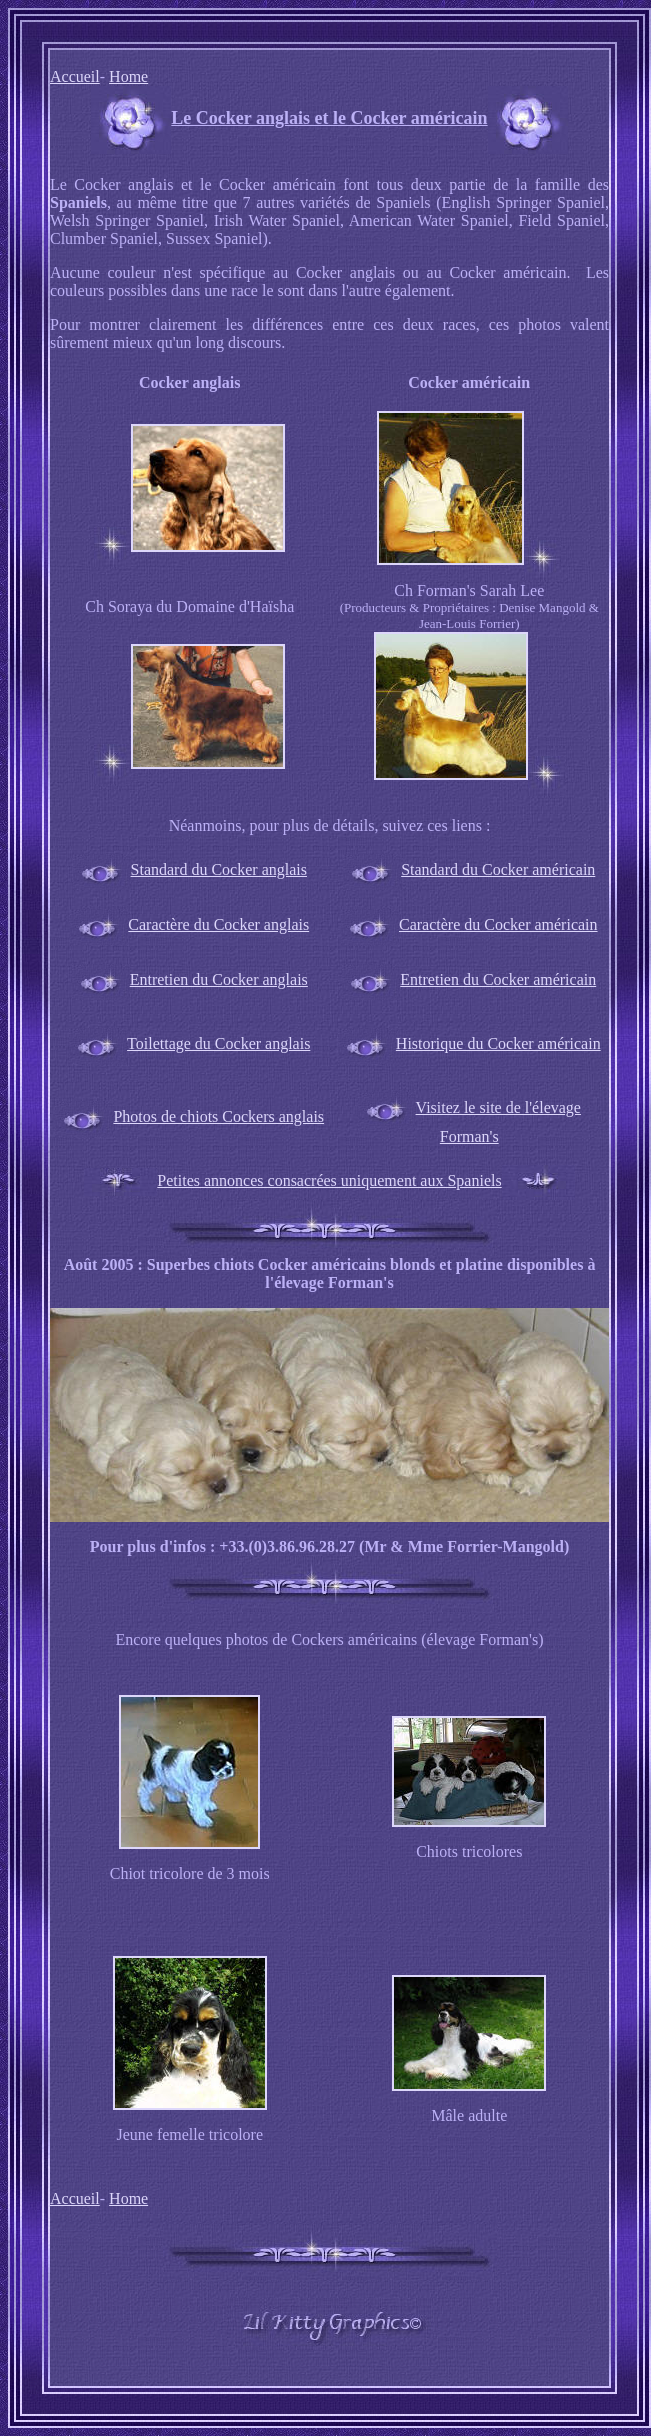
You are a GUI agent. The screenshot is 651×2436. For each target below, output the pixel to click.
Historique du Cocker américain (498, 1043)
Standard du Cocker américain (498, 869)
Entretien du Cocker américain (498, 979)
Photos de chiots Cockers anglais (218, 1116)
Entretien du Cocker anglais (219, 979)
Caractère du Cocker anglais (218, 924)
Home (128, 76)
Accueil (75, 76)
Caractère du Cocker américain (498, 924)
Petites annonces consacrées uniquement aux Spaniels (329, 1180)
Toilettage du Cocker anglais (218, 1043)
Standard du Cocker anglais (219, 869)
